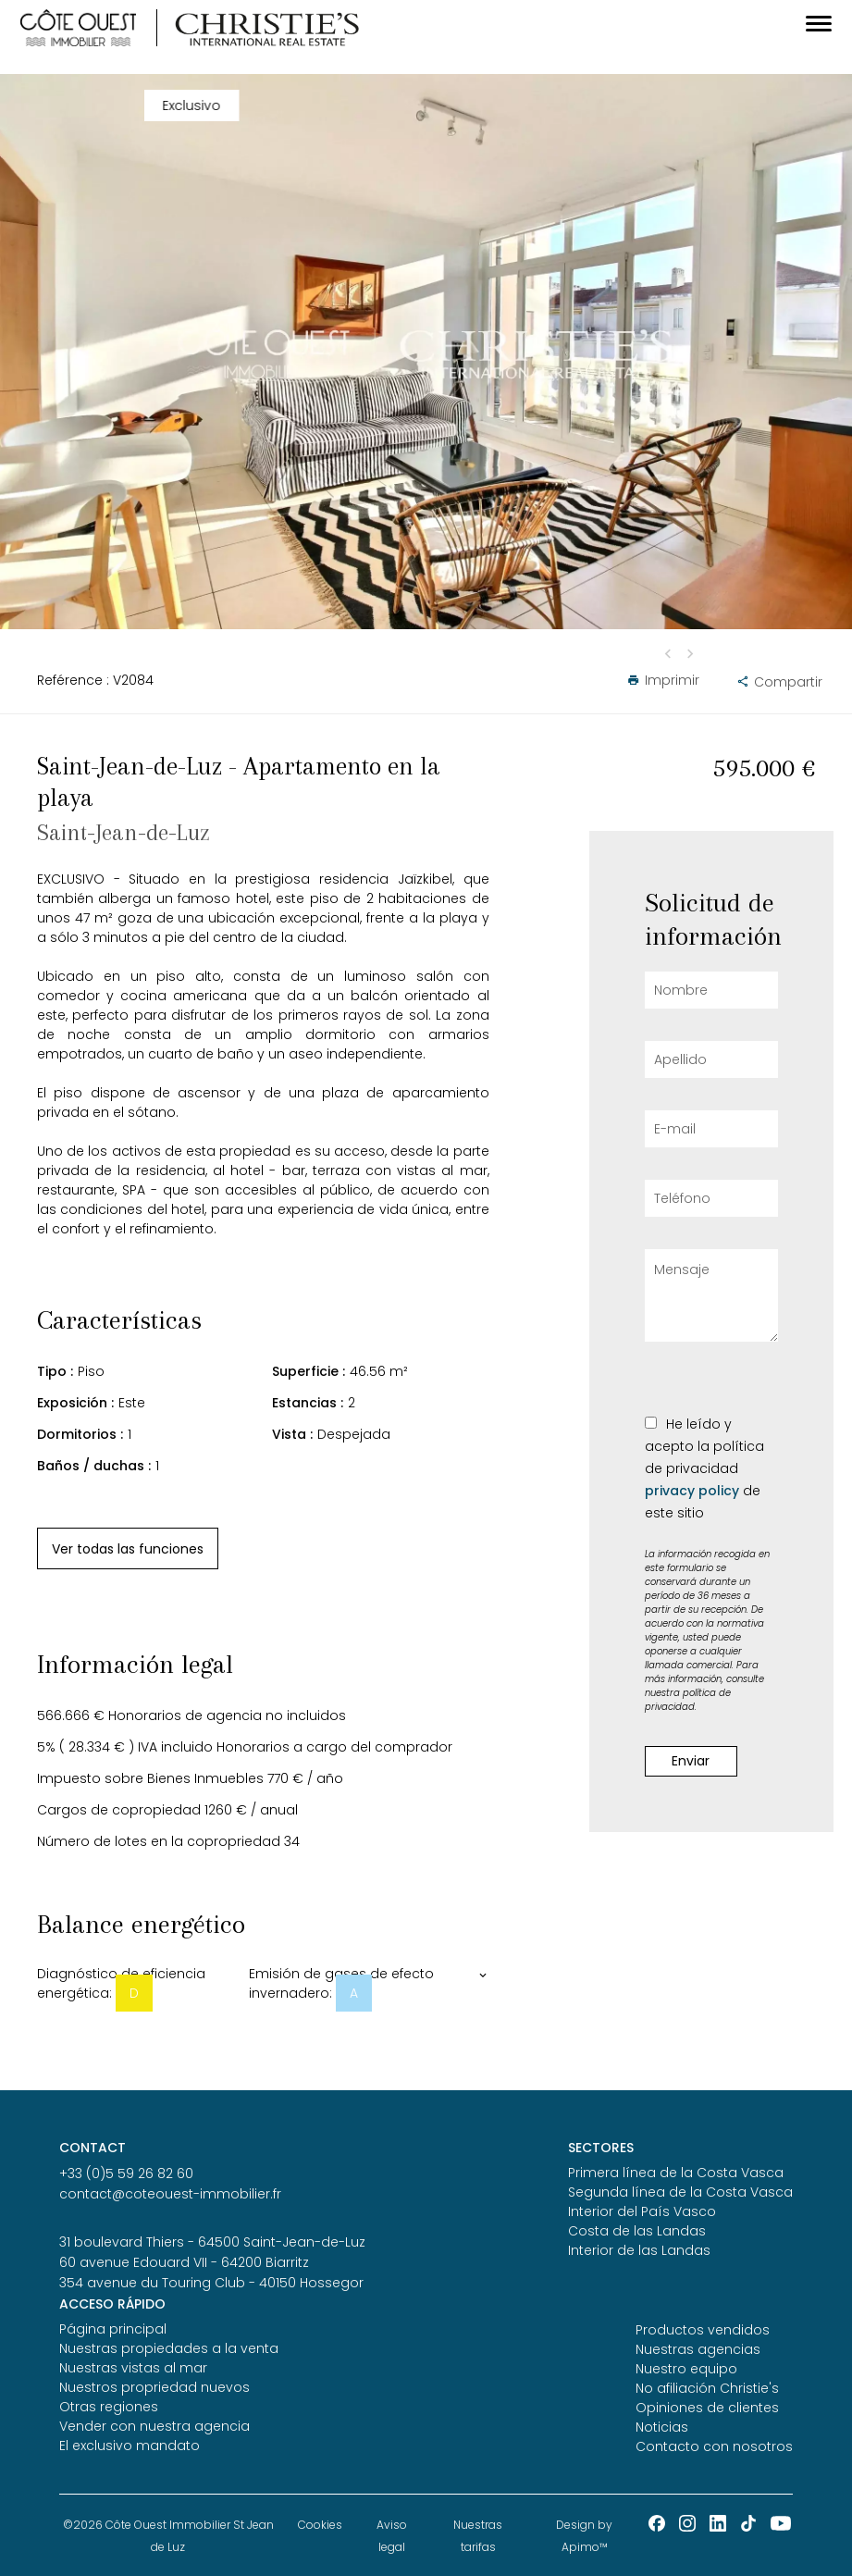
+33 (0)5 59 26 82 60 (126, 2173)
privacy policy (692, 1490)
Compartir (776, 682)
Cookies (320, 2525)
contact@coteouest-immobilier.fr (170, 2194)
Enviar (691, 1761)
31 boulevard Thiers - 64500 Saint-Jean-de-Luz (212, 2242)
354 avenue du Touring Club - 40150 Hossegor (211, 2282)
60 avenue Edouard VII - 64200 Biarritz (184, 2262)
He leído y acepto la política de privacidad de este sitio (704, 1468)
